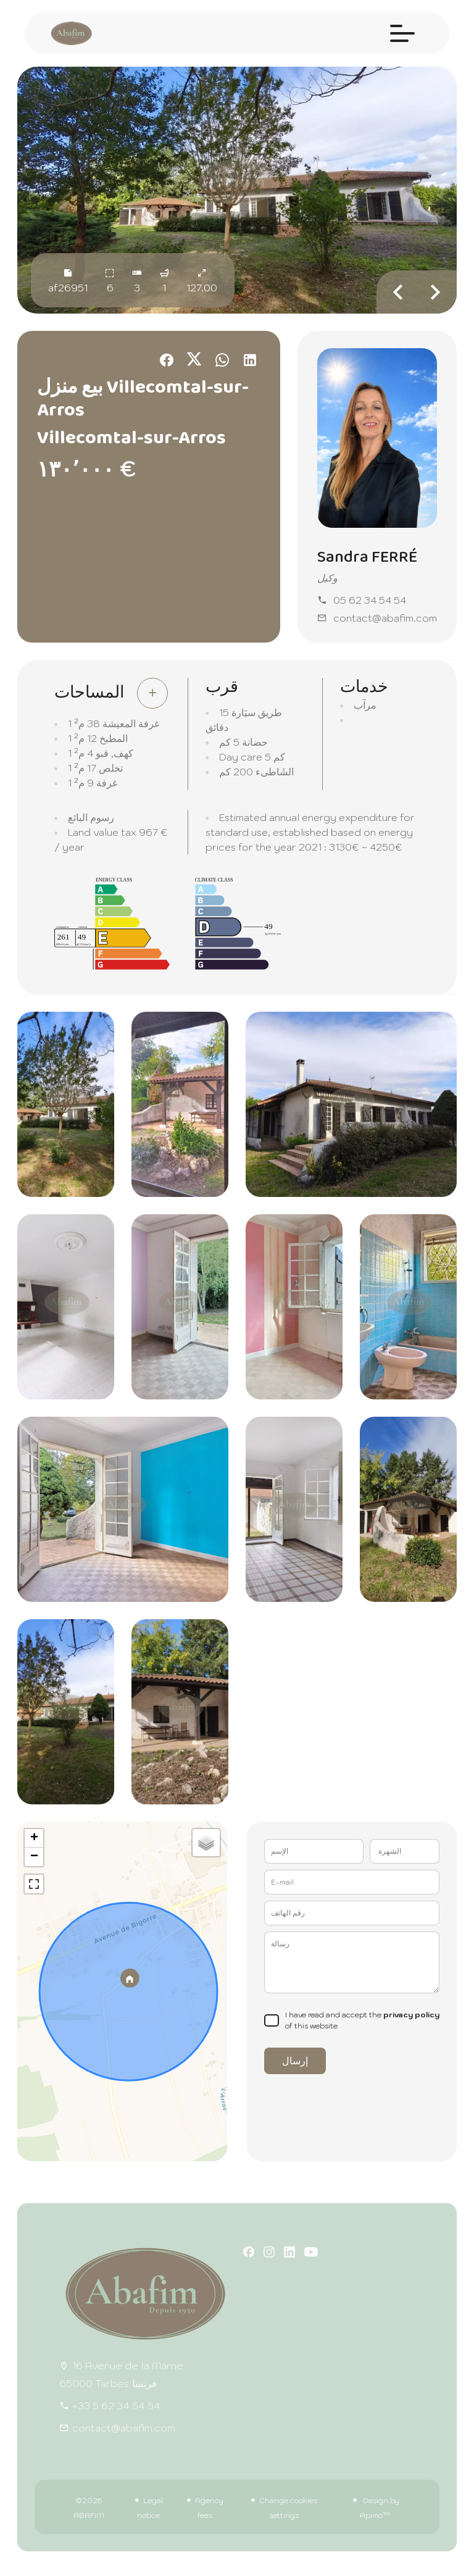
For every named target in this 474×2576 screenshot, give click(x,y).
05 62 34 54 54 (369, 600)
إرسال (295, 2061)
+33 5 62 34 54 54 (116, 2405)
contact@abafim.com (385, 618)
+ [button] (34, 1838)
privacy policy (411, 2014)
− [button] (34, 1857)
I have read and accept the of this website (362, 2020)
